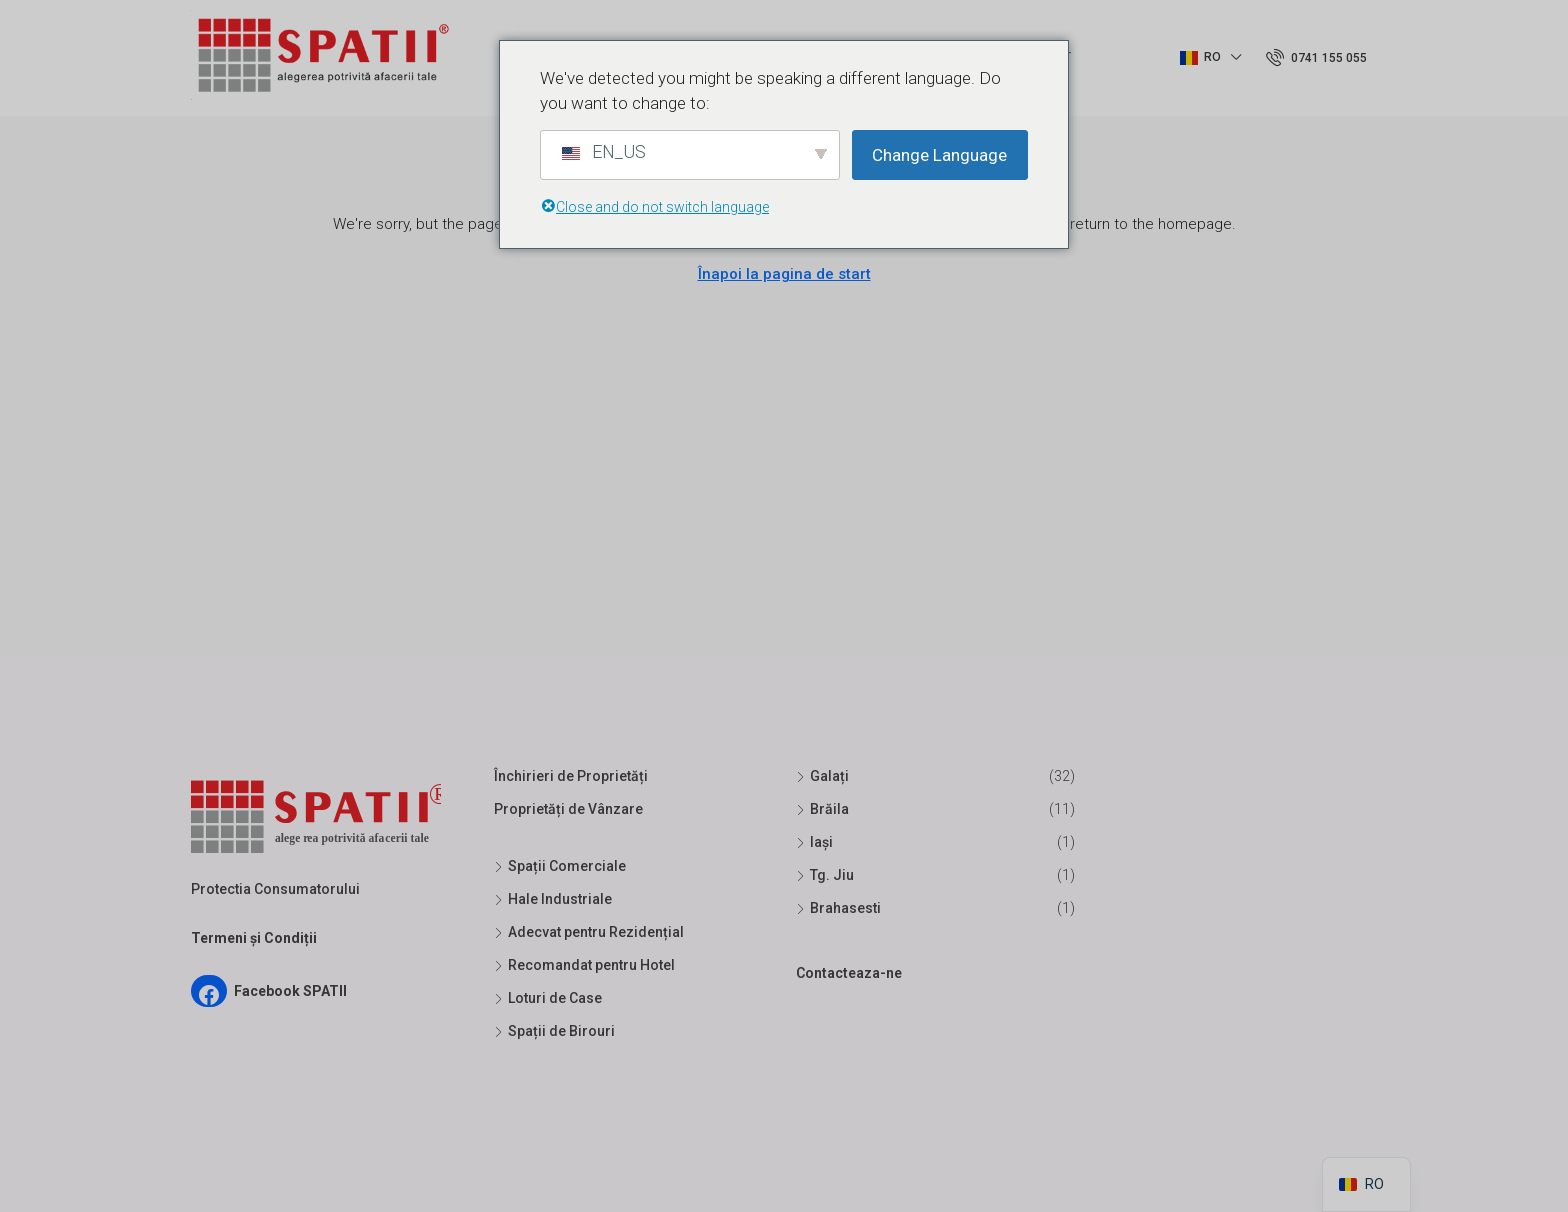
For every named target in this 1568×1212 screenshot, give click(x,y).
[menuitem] (1316, 58)
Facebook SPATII (290, 991)
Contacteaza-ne (849, 973)
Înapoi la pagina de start (784, 274)
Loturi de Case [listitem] (548, 998)
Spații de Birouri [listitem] (554, 1031)
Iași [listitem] (814, 842)
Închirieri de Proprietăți (571, 776)
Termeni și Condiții (254, 938)
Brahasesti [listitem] (838, 908)
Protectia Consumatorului (275, 889)
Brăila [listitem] (822, 809)
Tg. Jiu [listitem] (825, 875)
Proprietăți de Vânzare (568, 809)
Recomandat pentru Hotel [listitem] (584, 965)
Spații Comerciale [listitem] (560, 866)
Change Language (939, 155)
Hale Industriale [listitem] (553, 899)
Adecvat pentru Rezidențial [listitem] (589, 932)
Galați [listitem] (822, 776)
